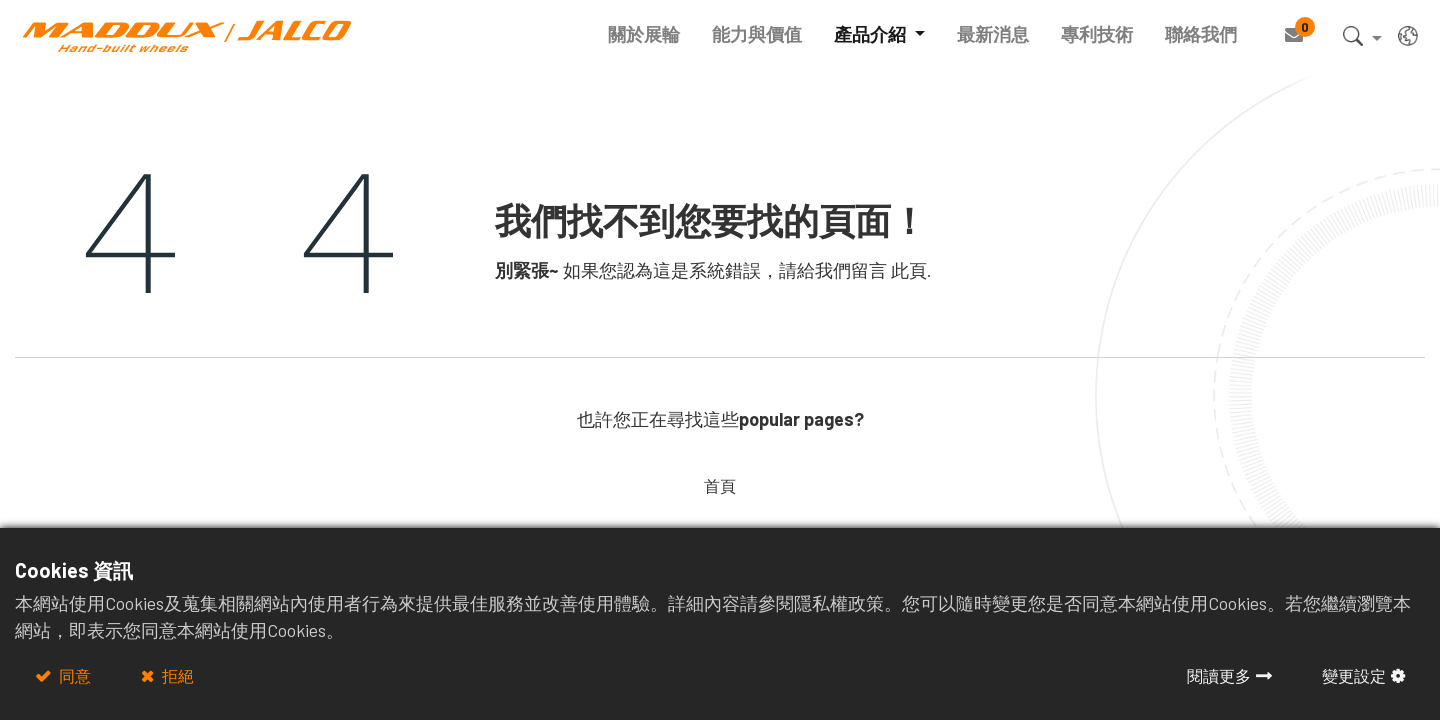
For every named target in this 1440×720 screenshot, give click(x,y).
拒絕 (176, 675)
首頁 (720, 485)
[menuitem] (636, 34)
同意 (73, 675)
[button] (1353, 39)
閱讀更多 (1219, 675)
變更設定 (1354, 675)
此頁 (909, 270)
